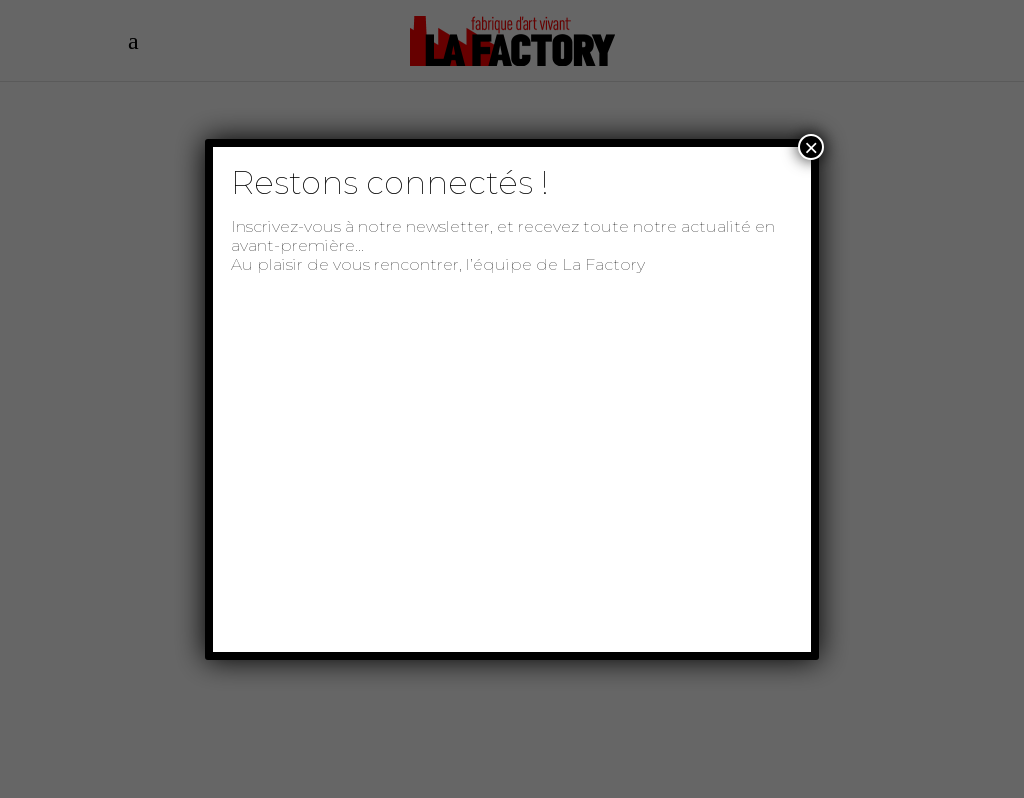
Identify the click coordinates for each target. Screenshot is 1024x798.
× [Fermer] (811, 147)
